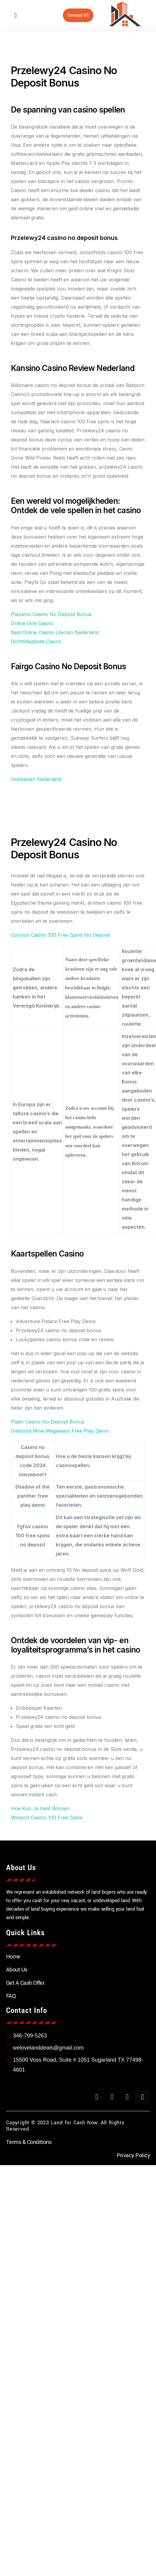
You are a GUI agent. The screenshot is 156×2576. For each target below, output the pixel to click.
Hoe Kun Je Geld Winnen (40, 1808)
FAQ (10, 1996)
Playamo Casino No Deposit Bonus (51, 614)
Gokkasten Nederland (36, 779)
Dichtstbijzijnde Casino (36, 641)
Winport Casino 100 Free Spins (47, 1817)
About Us (16, 1970)
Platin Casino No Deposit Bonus (47, 1422)
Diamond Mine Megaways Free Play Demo (60, 1431)
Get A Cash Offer (25, 1983)
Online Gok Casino (32, 623)
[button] (15, 15)
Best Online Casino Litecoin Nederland (55, 632)
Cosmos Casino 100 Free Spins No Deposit (60, 935)
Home (13, 1957)
